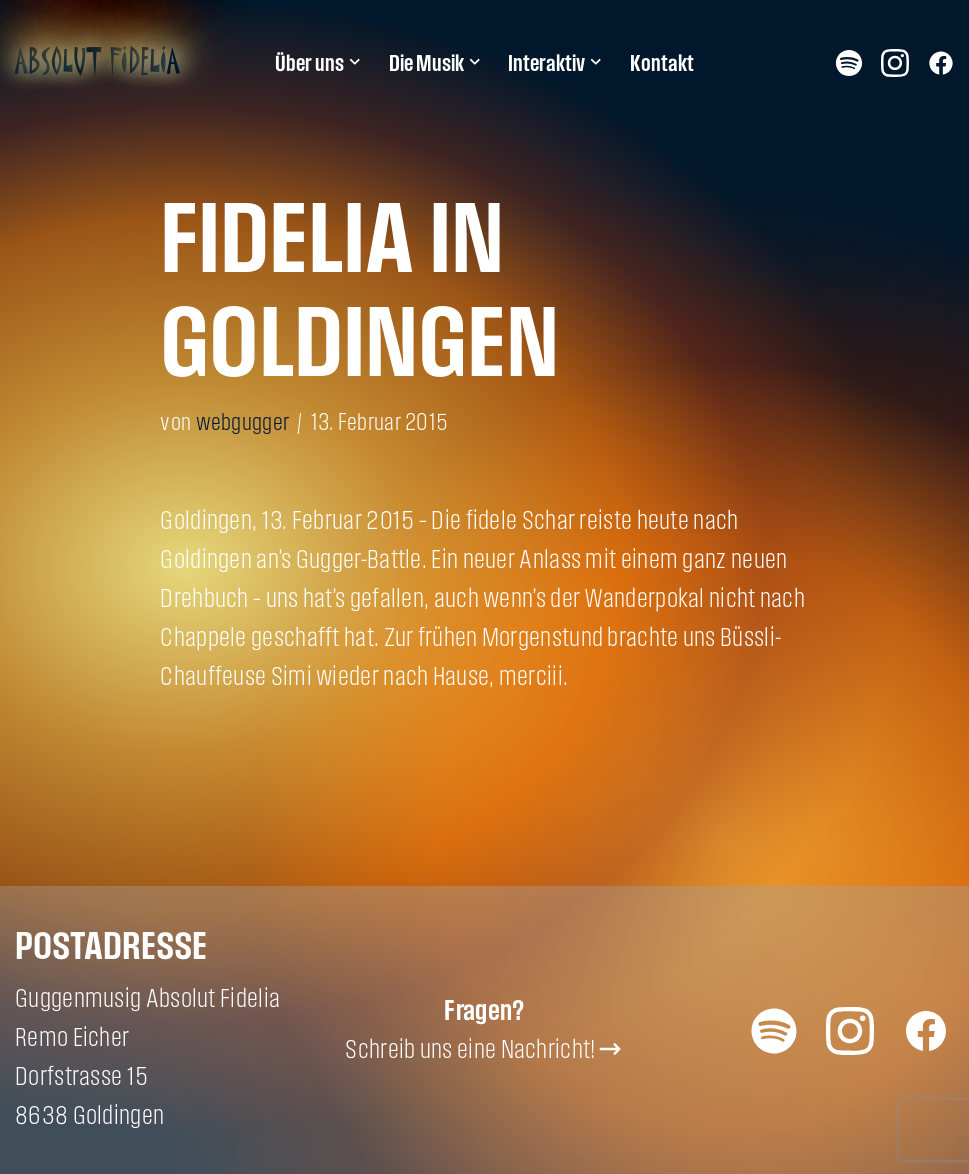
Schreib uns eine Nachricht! (470, 1049)
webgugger (243, 421)
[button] (355, 62)
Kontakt (662, 63)
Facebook (941, 62)
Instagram (895, 62)
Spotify (849, 62)
